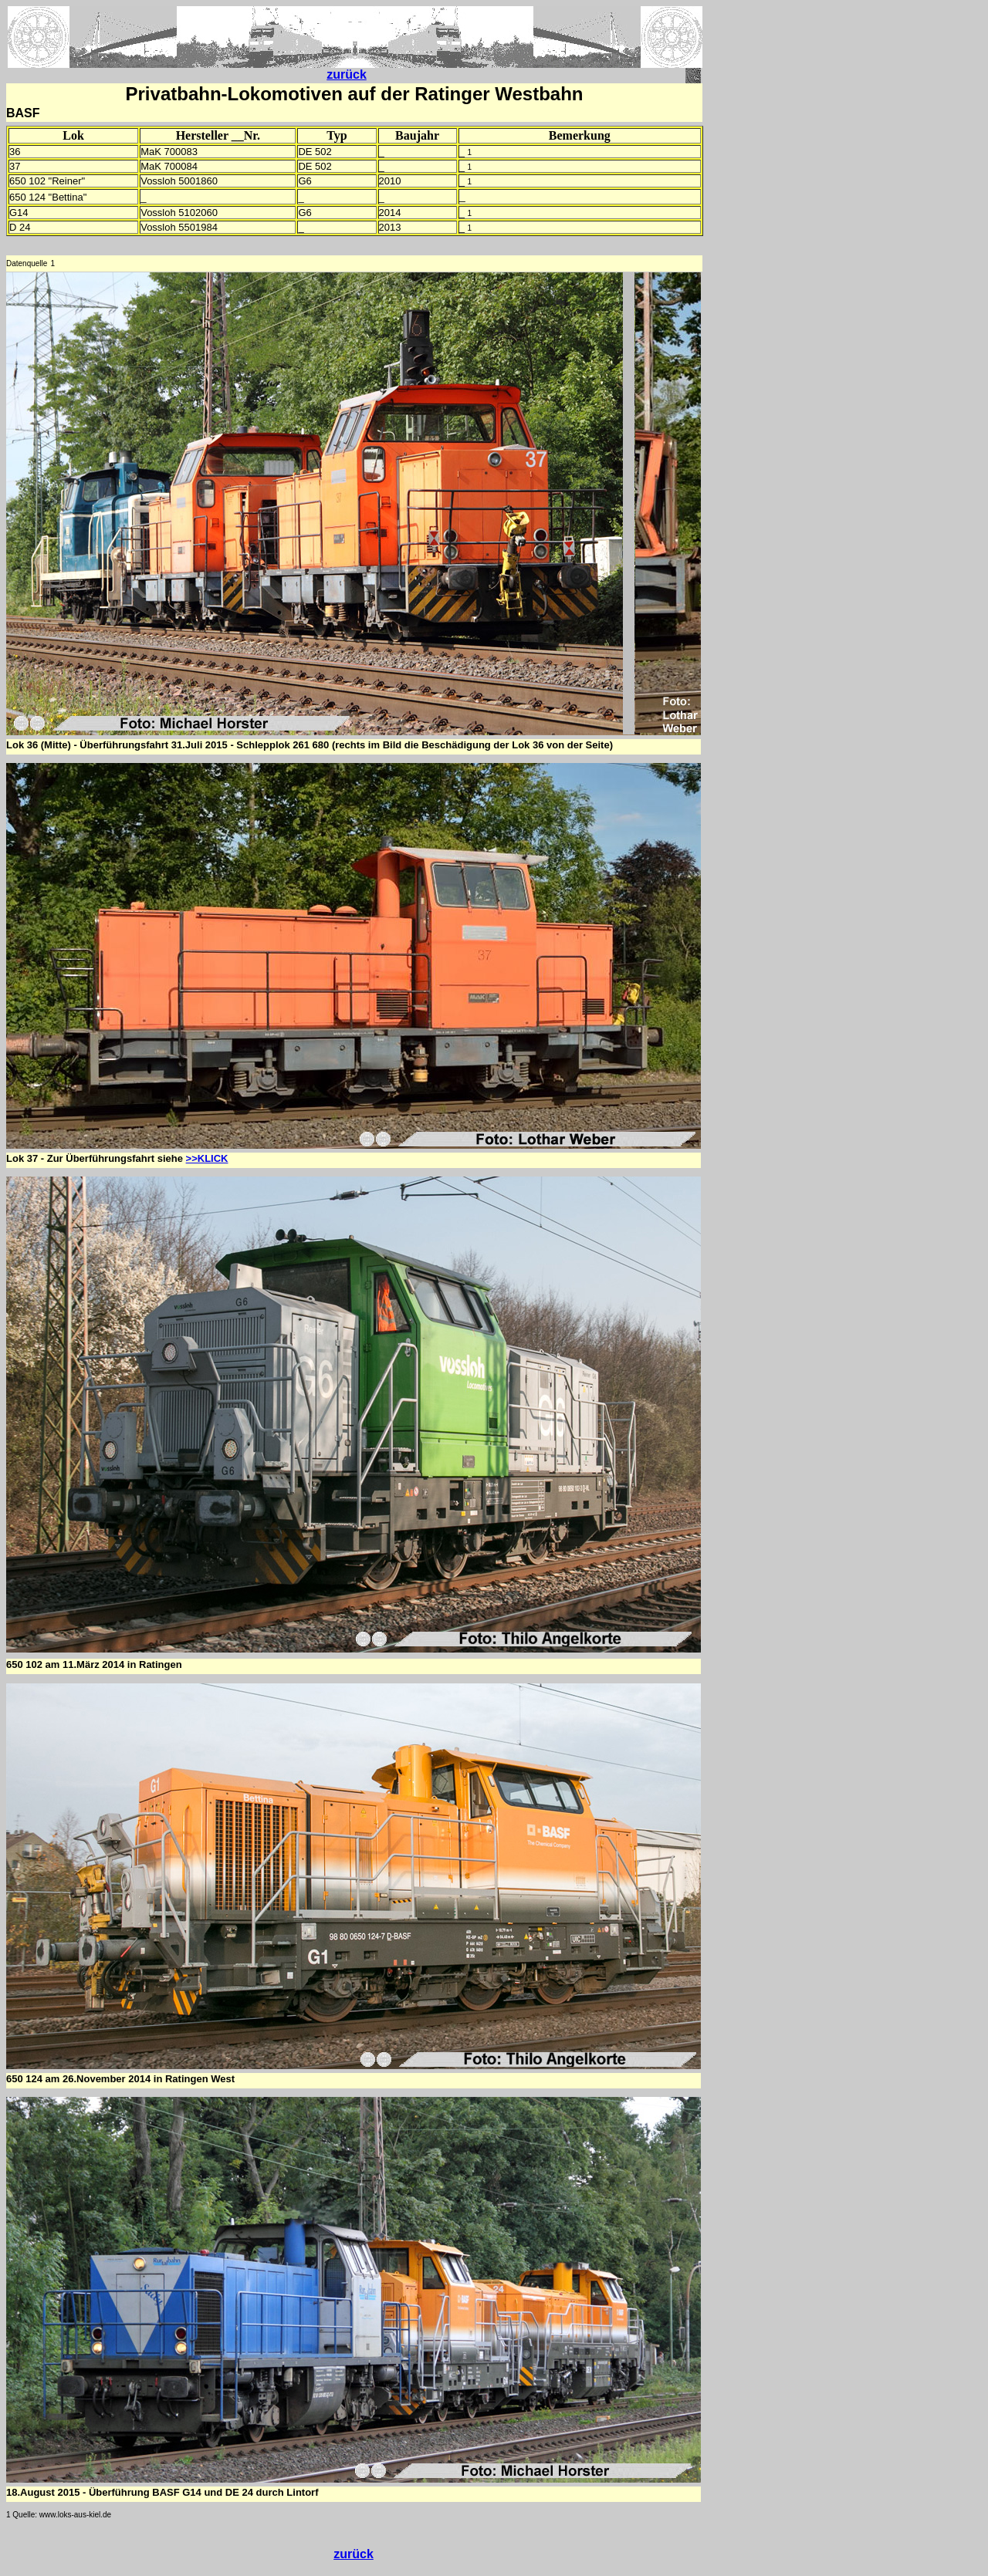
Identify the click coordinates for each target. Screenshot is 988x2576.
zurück (347, 74)
